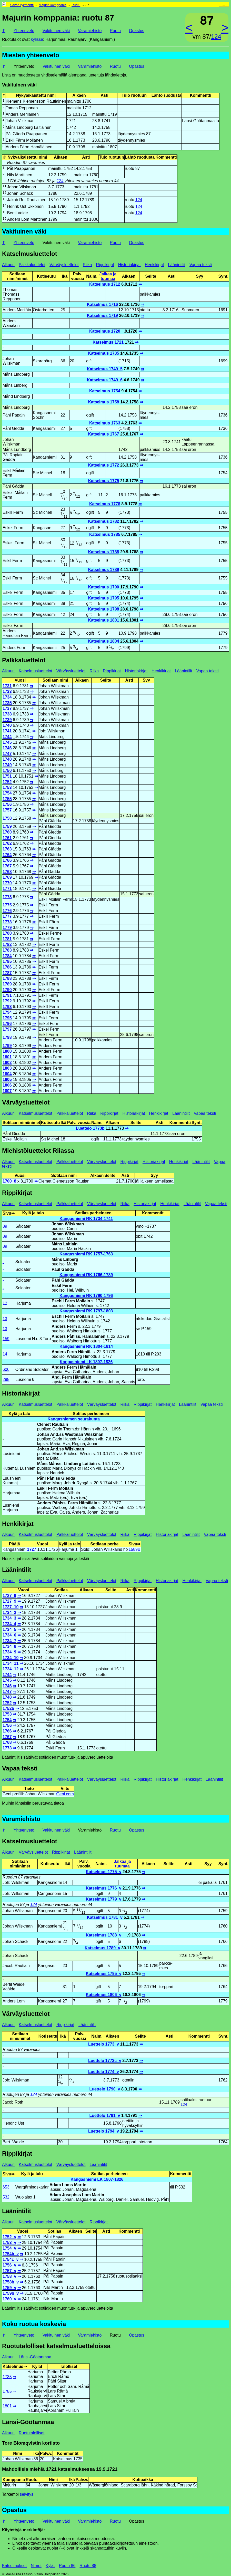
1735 (7, 703)
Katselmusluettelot (29, 253)
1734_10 (10, 1657)
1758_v (9, 2276)
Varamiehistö (90, 30)
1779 (7, 927)
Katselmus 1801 (103, 620)
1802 (7, 1062)
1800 (7, 1051)
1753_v (9, 2242)
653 (6, 2187)
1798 (7, 1037)
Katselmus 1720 (104, 331)
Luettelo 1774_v (103, 2071)
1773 (7, 897)
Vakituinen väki (56, 30)
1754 (7, 793)
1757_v (9, 2271)
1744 (7, 736)
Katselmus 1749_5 (105, 369)
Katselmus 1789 (103, 569)
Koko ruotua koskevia (34, 2323)
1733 (7, 691)
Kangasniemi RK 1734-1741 (86, 1218)
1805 (7, 1079)
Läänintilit (176, 265)
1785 (7, 961)
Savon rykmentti (22, 5)
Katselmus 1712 (104, 284)
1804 (7, 1074)
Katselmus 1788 (103, 552)
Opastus (136, 30)
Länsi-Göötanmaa (35, 2357)
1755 (7, 799)
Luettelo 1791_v (104, 2115)
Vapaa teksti (200, 265)
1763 (7, 849)
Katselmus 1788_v (104, 1935)
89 (5, 1226)
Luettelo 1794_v (103, 2131)
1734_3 (9, 1618)
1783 (7, 950)
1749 (7, 765)
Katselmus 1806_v (104, 1994)
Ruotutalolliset (32, 2433)
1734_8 (9, 1646)
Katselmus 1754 (104, 391)
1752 (7, 782)
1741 (7, 731)
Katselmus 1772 (103, 465)
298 (6, 1379)
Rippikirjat (105, 265)
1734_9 (9, 1652)
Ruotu (76, 5)
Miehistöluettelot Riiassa (38, 1150)
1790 (7, 989)
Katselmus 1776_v (104, 1888)
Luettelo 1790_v (104, 2089)
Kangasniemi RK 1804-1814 (86, 1346)
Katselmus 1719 (102, 315)
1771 (7, 888)
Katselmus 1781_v (105, 1917)
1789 (7, 984)
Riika (87, 265)
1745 (7, 742)
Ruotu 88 (87, 2565)
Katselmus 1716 (102, 304)
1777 (7, 916)
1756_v (9, 2265)
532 (6, 2197)
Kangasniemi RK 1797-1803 (86, 1311)
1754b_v (11, 2254)
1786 (7, 967)
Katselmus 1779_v (104, 1899)
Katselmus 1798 (103, 609)
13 (5, 1318)
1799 (7, 1045)
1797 (7, 1029)
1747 (7, 753)
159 (6, 1339)
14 (5, 1354)
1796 (7, 1023)
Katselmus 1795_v (104, 1973)
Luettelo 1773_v (103, 2044)
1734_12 (10, 1669)
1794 (7, 1012)
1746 (7, 748)
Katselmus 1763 (104, 423)
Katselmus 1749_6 (105, 380)
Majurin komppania (52, 5)
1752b (8, 1708)
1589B (134, 1549)
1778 (7, 922)
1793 (7, 1006)
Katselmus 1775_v (104, 1872)
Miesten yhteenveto (30, 55)
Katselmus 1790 (103, 587)
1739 (7, 720)
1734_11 (10, 1663)
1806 (7, 1085)
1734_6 (9, 1635)
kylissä (37, 39)
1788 (7, 978)
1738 (7, 714)
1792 (7, 1001)
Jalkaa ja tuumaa (107, 276)
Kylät (50, 2565)
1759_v (9, 2288)
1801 (7, 1057)
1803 (7, 1068)
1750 (7, 770)
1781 (7, 939)
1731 (7, 686)
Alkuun (8, 265)
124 (216, 36)
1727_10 (10, 1607)
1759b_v (11, 2293)
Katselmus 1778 (104, 504)
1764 (7, 855)
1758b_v (11, 2282)
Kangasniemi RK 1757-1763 (86, 1254)
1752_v (9, 2237)
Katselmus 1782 (103, 521)
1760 (7, 832)
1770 (7, 883)
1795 (7, 1018)
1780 (7, 933)
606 (6, 1369)
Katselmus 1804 (103, 641)
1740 (7, 725)
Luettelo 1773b (90, 1128)
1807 (7, 1091)
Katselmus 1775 (103, 481)
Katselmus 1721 (108, 342)
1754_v (9, 2248)
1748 (7, 759)
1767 (7, 866)
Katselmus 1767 (103, 434)
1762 (7, 843)
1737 (7, 708)
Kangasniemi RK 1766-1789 (86, 1275)
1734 (7, 697)
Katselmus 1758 (103, 402)
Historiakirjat (129, 265)
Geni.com (65, 1794)
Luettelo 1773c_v (104, 2060)
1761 (7, 838)
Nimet (36, 2565)
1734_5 (9, 1629)
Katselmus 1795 (103, 598)
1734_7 (9, 1641)
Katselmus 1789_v (102, 1948)
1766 (7, 860)
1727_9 (9, 1595)
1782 (7, 944)
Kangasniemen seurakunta (74, 1419)
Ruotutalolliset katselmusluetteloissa (56, 2345)
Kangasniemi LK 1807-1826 (86, 1362)
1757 (7, 810)
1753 (7, 787)
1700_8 (9, 1181)
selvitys (26, 2494)
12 (5, 1303)
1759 (7, 826)
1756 (7, 804)
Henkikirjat (154, 265)
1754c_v (10, 2259)
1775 (7, 905)
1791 (7, 995)
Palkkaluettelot (32, 265)
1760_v (9, 2299)
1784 (7, 956)
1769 (7, 877)
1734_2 (9, 1612)
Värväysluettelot (64, 265)
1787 (7, 973)
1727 (31, 1549)
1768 (7, 871)
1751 (7, 776)
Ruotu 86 (67, 2565)
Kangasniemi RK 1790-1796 (86, 1295)
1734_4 (9, 1624)
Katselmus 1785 (104, 534)
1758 (7, 818)
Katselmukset (14, 2565)
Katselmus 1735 (103, 353)
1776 (7, 910)
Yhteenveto (24, 30)
